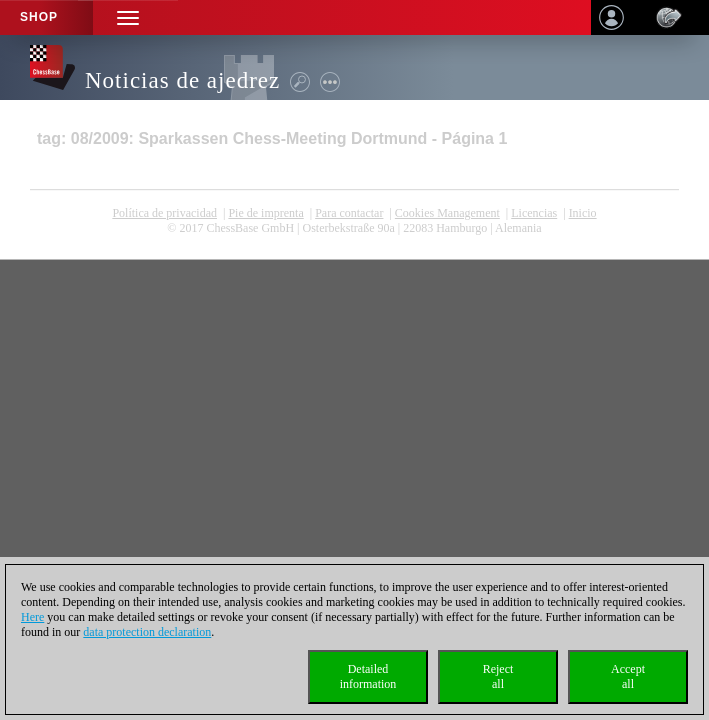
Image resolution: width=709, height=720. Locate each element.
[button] (128, 17)
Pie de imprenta (265, 213)
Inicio (583, 213)
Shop (39, 17)
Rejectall (498, 676)
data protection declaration (147, 632)
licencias (534, 213)
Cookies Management (447, 213)
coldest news (355, 243)
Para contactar (349, 213)
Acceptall (628, 676)
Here (32, 617)
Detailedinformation (368, 676)
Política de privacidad (164, 213)
